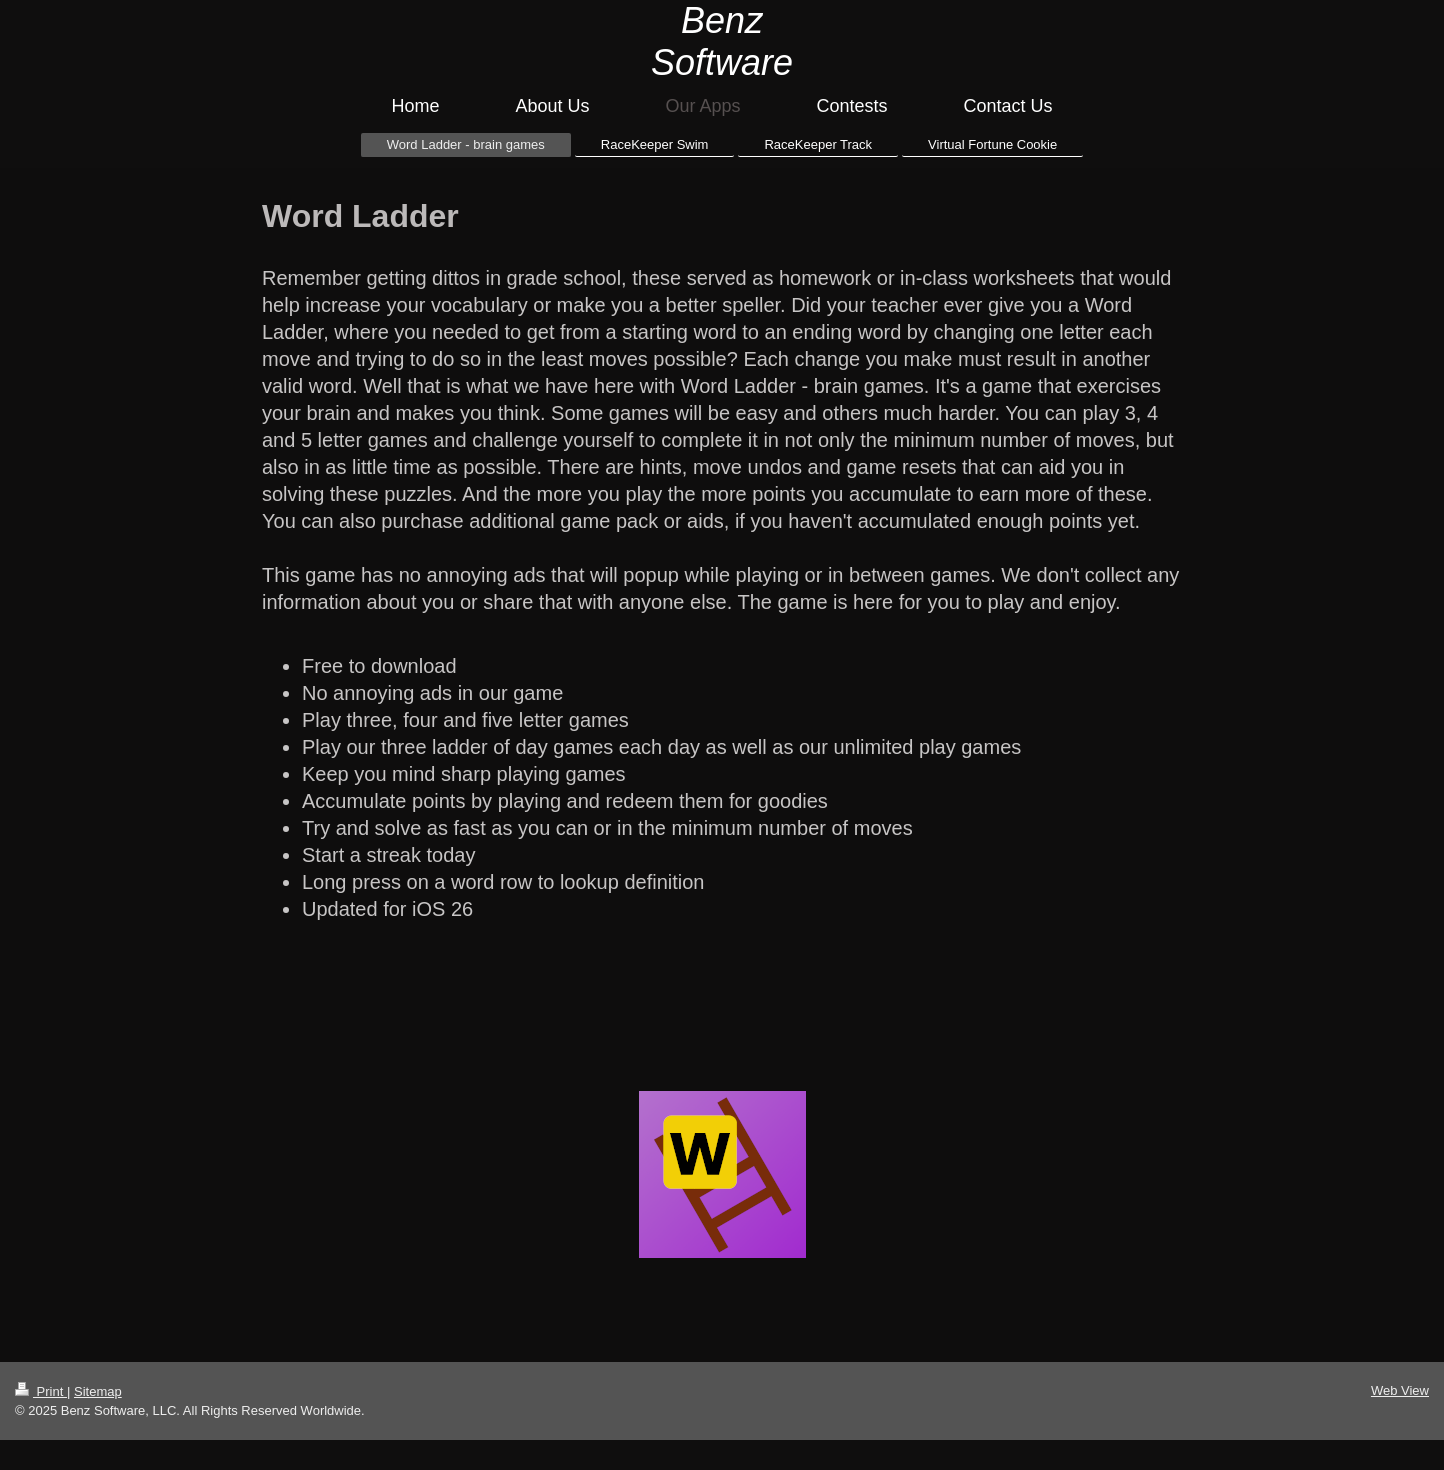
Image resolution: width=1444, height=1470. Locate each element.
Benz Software (722, 41)
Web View (1400, 1390)
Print (41, 1391)
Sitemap (98, 1391)
